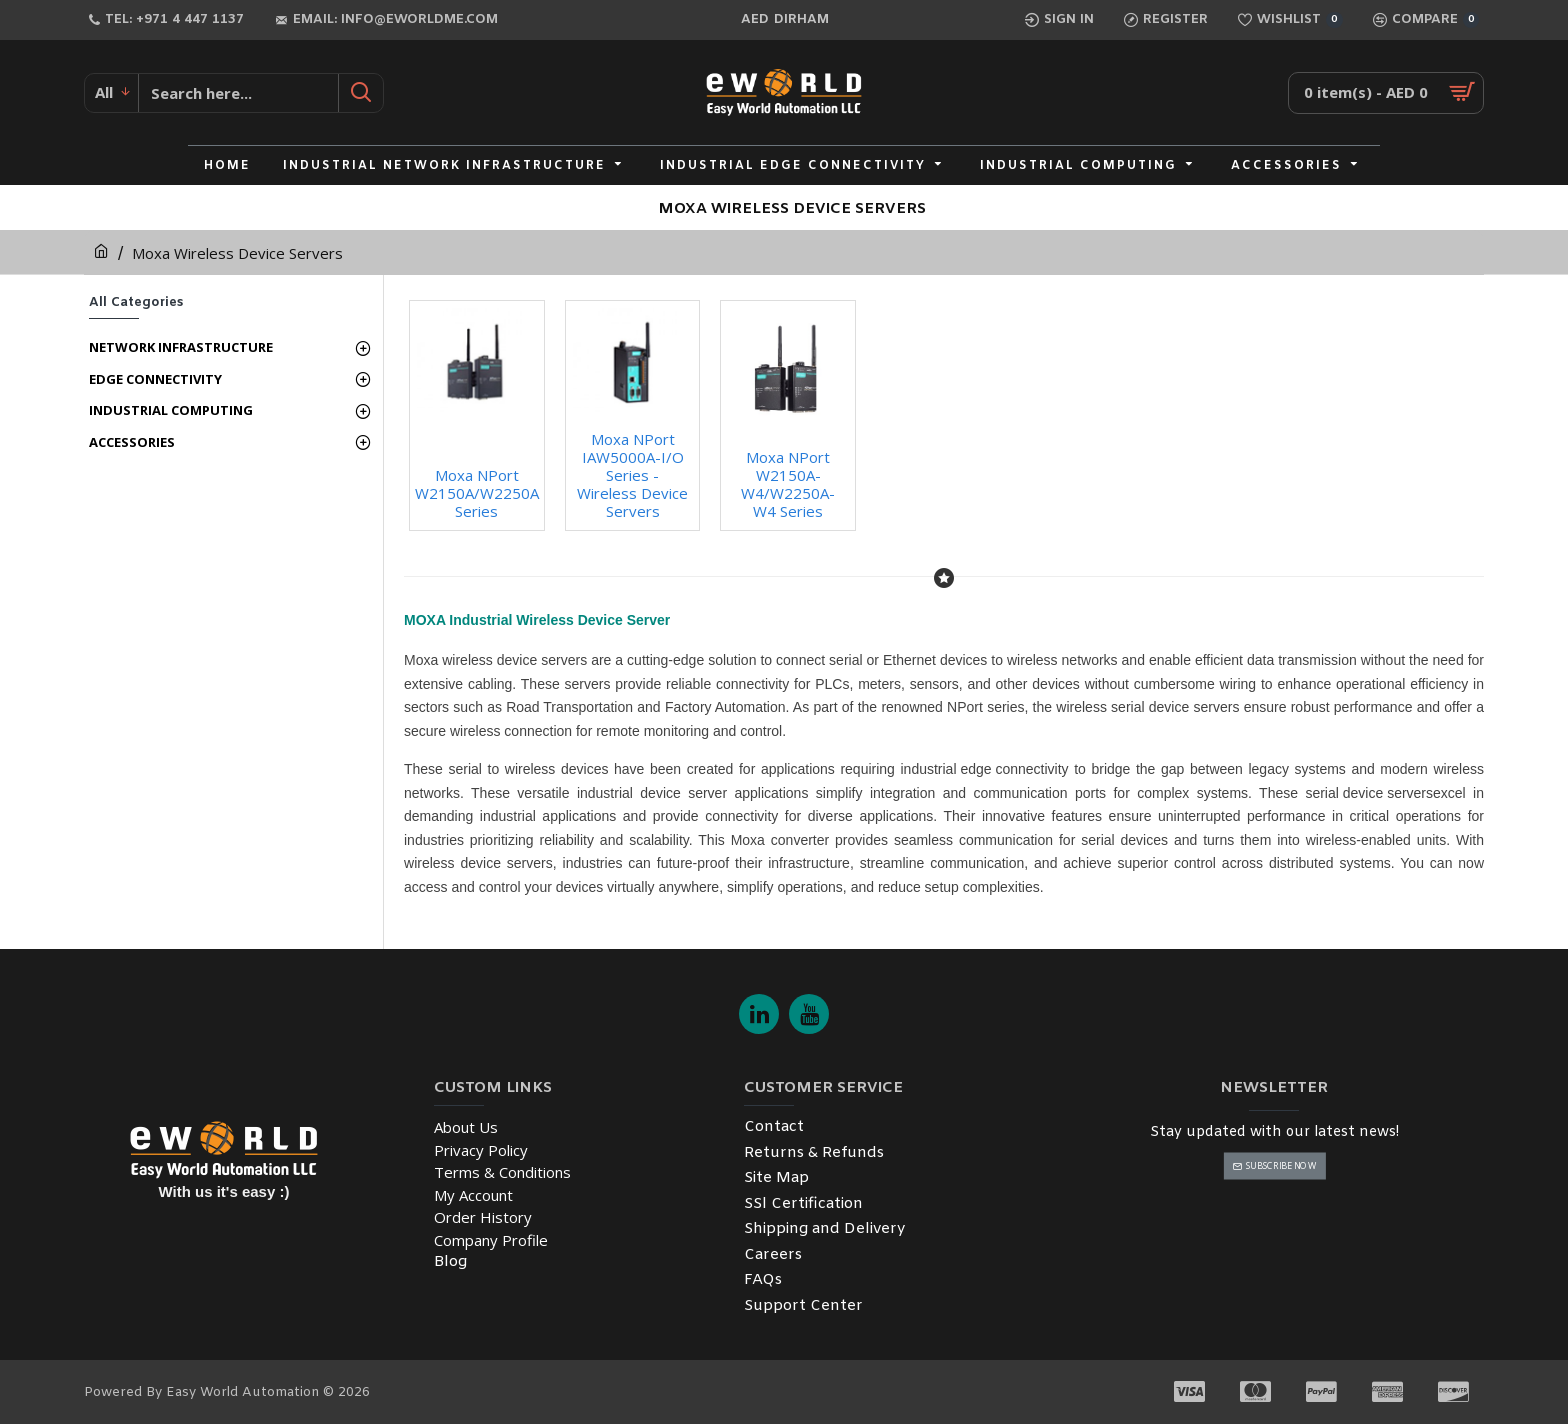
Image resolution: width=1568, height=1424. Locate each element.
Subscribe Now (1280, 1165)
